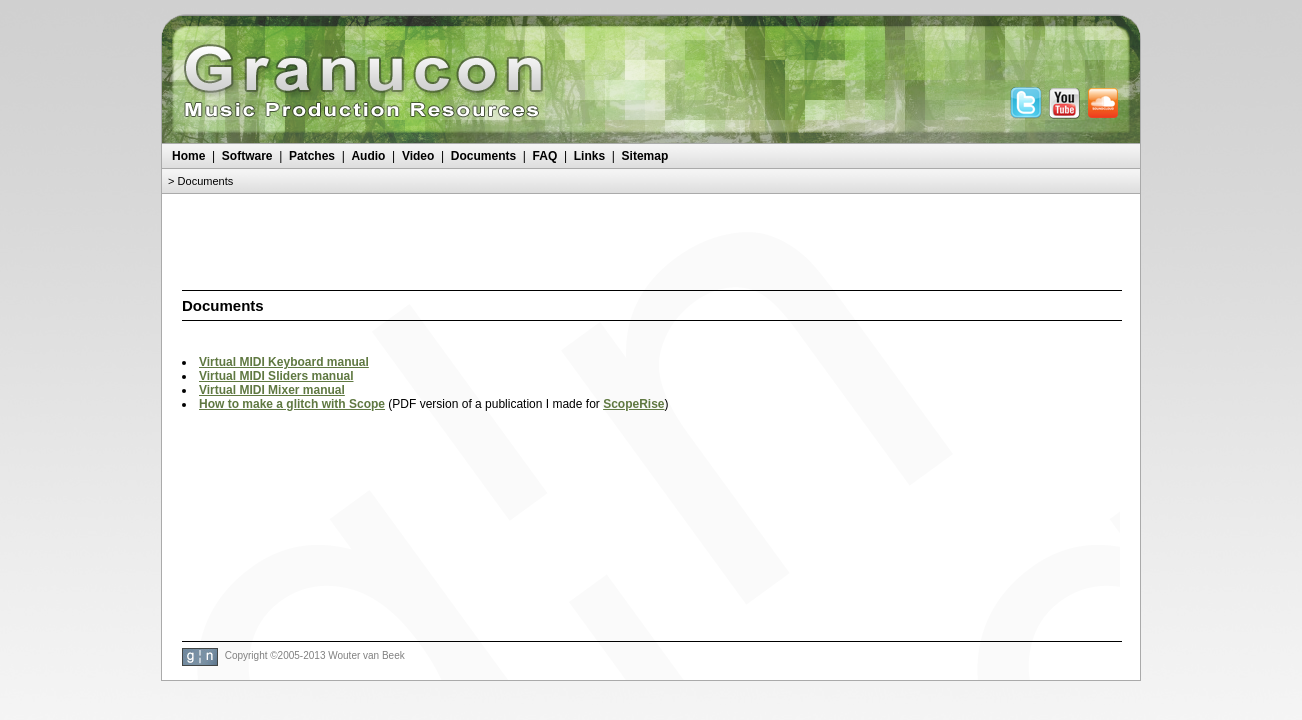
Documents (483, 156)
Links (589, 156)
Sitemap (645, 156)
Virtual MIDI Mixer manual (272, 390)
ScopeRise (633, 404)
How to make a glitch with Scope (292, 404)
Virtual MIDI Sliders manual (276, 376)
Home (188, 156)
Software (247, 156)
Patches (312, 156)
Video (418, 156)
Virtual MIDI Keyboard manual (284, 362)
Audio (368, 156)
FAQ (545, 156)
